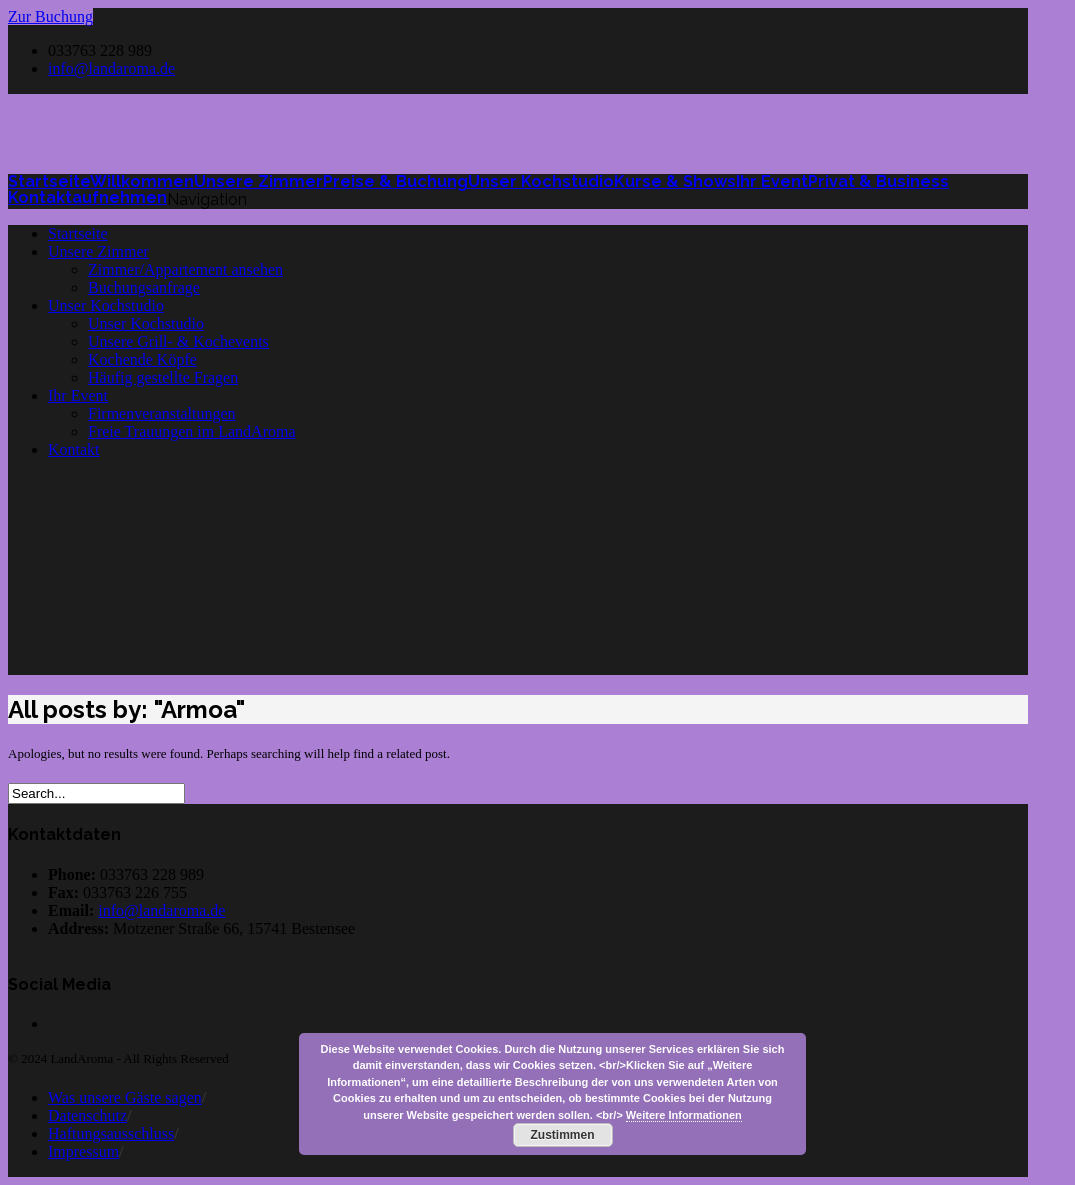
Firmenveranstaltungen (162, 413)
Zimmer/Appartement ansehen (185, 269)
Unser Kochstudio (106, 305)
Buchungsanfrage (144, 287)
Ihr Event (78, 395)
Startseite (78, 233)
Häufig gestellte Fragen (163, 377)
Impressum (83, 1151)
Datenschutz (87, 1115)
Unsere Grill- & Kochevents (178, 341)
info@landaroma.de (111, 68)
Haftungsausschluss (111, 1133)
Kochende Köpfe (142, 359)
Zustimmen (562, 1135)
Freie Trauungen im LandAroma (192, 431)
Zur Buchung (50, 16)
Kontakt (74, 449)
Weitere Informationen (684, 1115)
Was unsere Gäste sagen (125, 1097)
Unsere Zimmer (98, 251)
